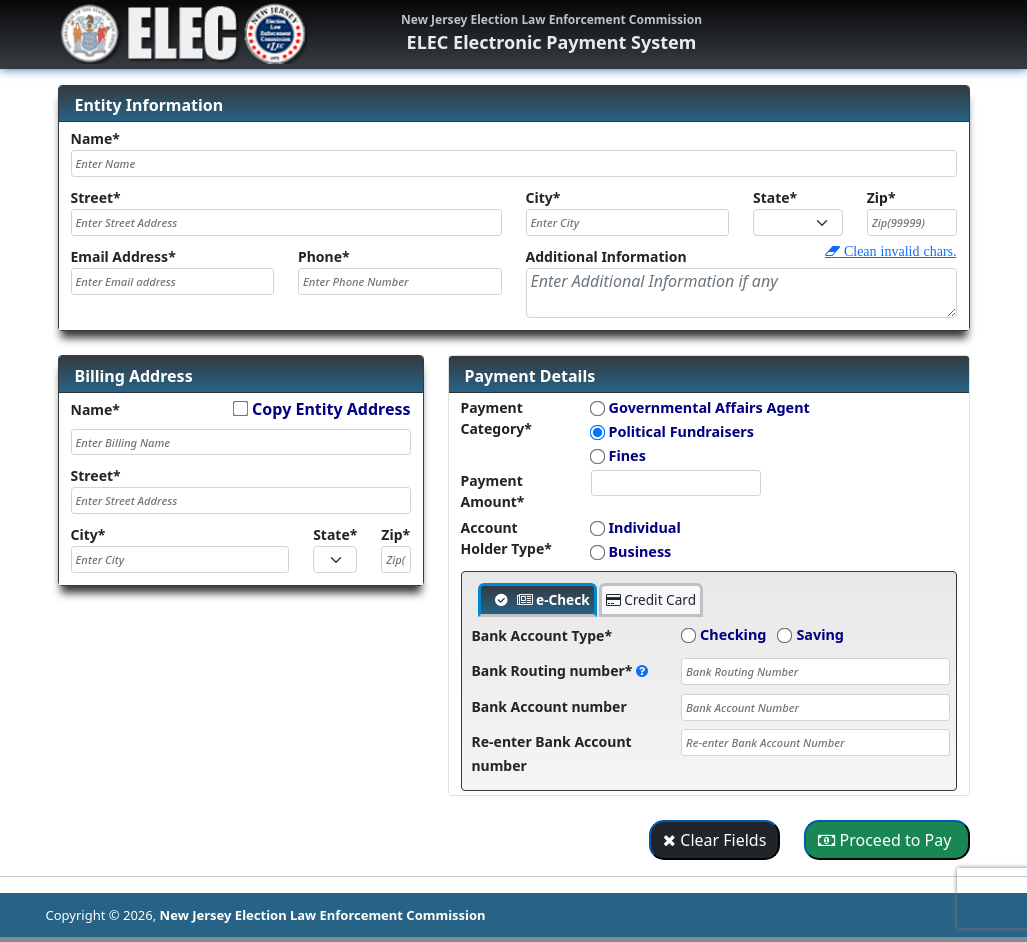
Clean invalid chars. (898, 251)
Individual (645, 527)
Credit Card (651, 599)
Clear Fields (714, 840)
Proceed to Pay (886, 840)
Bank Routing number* (560, 670)
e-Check (553, 599)
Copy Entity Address (331, 409)
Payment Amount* (493, 491)
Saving (820, 634)
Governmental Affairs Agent (709, 407)
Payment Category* (496, 418)
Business (640, 551)
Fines (627, 455)
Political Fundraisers (681, 431)
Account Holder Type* (506, 538)
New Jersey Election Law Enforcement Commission (323, 915)
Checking (733, 634)
